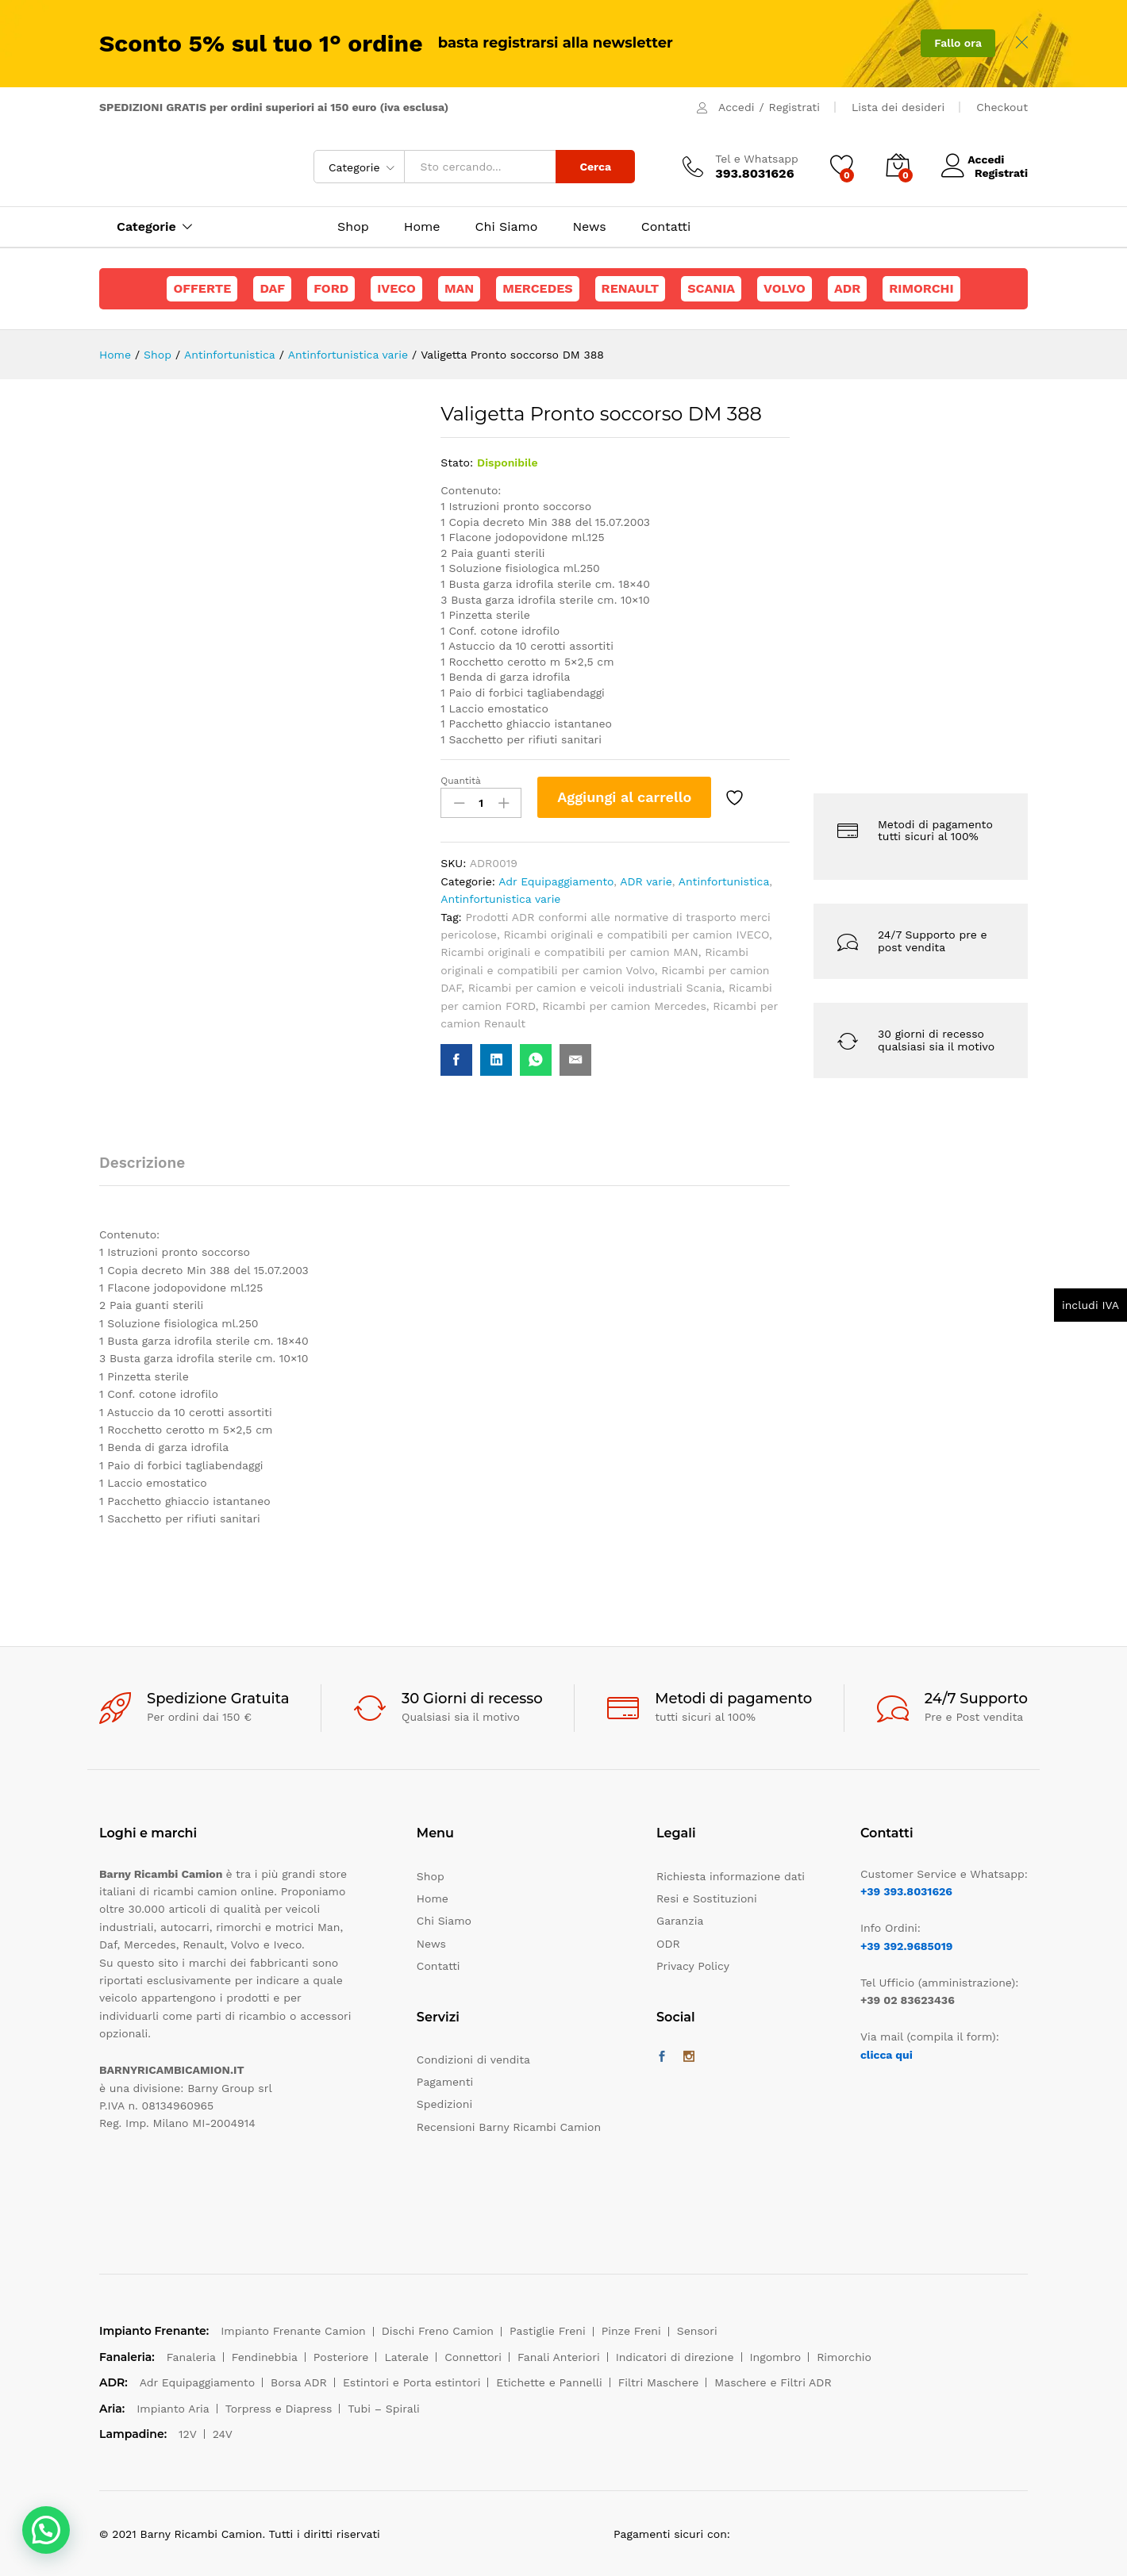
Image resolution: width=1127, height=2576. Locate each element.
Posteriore (341, 2357)
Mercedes (537, 288)
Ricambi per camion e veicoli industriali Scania (595, 987)
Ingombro (776, 2357)
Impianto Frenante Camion (293, 2331)
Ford (330, 288)
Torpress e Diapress (279, 2408)
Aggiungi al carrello (624, 797)
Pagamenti (445, 2081)
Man (459, 288)
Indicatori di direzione (675, 2357)
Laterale (406, 2357)
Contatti (665, 227)
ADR (847, 288)
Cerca (595, 166)
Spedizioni (444, 2104)
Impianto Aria (173, 2408)
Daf (272, 288)
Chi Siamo (506, 227)
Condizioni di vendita (473, 2059)
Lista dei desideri (898, 107)
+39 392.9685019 (906, 1946)
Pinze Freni (631, 2331)
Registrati (794, 107)
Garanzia (679, 1920)
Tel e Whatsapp (756, 158)
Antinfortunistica (724, 881)
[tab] (150, 1169)
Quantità (460, 780)
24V (223, 2434)
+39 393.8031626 (906, 1891)
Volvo (785, 288)
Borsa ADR (299, 2382)
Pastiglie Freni (548, 2331)
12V (188, 2434)
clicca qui (886, 2054)
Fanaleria (191, 2357)
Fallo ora (958, 42)
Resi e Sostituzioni (706, 1898)
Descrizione (142, 1162)
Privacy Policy (692, 1966)
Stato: (456, 462)
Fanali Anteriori (558, 2357)
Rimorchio (844, 2357)
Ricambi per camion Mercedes (624, 1006)
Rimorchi (921, 288)
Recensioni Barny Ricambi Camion (509, 2127)
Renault (631, 288)
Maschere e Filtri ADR (772, 2382)
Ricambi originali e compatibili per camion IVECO (636, 934)
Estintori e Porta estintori (411, 2382)
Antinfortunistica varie (500, 899)
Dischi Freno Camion (438, 2331)
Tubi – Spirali (383, 2408)
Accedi (736, 107)
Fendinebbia (265, 2357)
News (589, 227)
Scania (711, 288)
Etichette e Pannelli (549, 2382)
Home (422, 227)
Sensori (697, 2331)
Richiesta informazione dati (730, 1876)
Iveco (396, 288)
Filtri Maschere (658, 2382)
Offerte (202, 288)
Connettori (473, 2357)
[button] (46, 2530)
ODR (668, 1943)
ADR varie (646, 881)
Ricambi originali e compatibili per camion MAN (569, 952)
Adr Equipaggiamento (556, 881)
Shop (353, 227)
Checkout (1002, 107)
